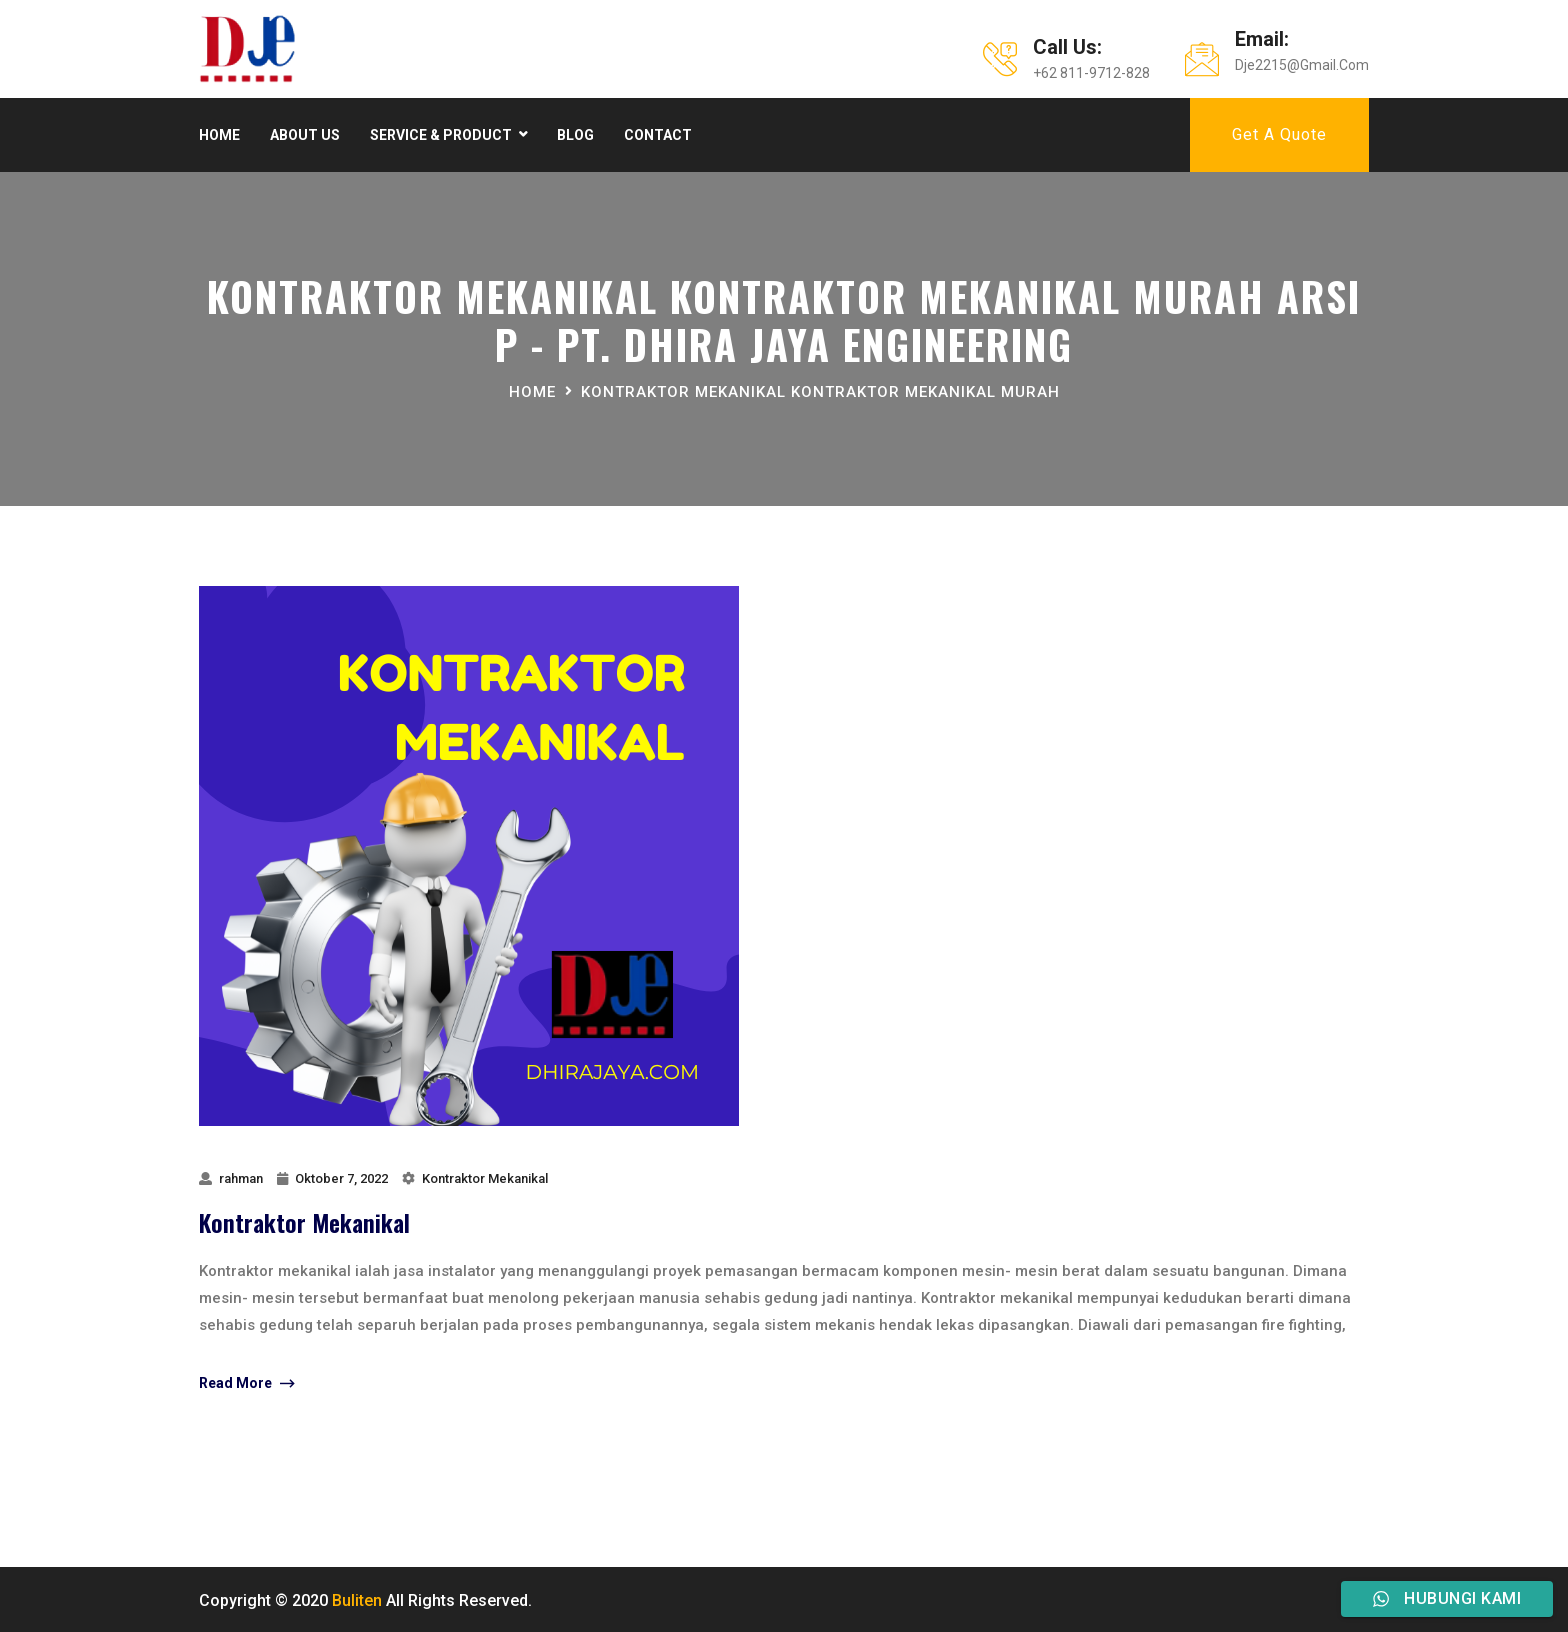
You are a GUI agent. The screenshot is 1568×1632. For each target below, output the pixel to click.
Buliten (357, 1600)
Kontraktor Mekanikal (485, 1178)
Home (219, 135)
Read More (246, 1384)
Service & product (441, 135)
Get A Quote (1279, 134)
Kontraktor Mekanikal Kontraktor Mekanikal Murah (820, 392)
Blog (575, 135)
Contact (658, 135)
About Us (305, 135)
